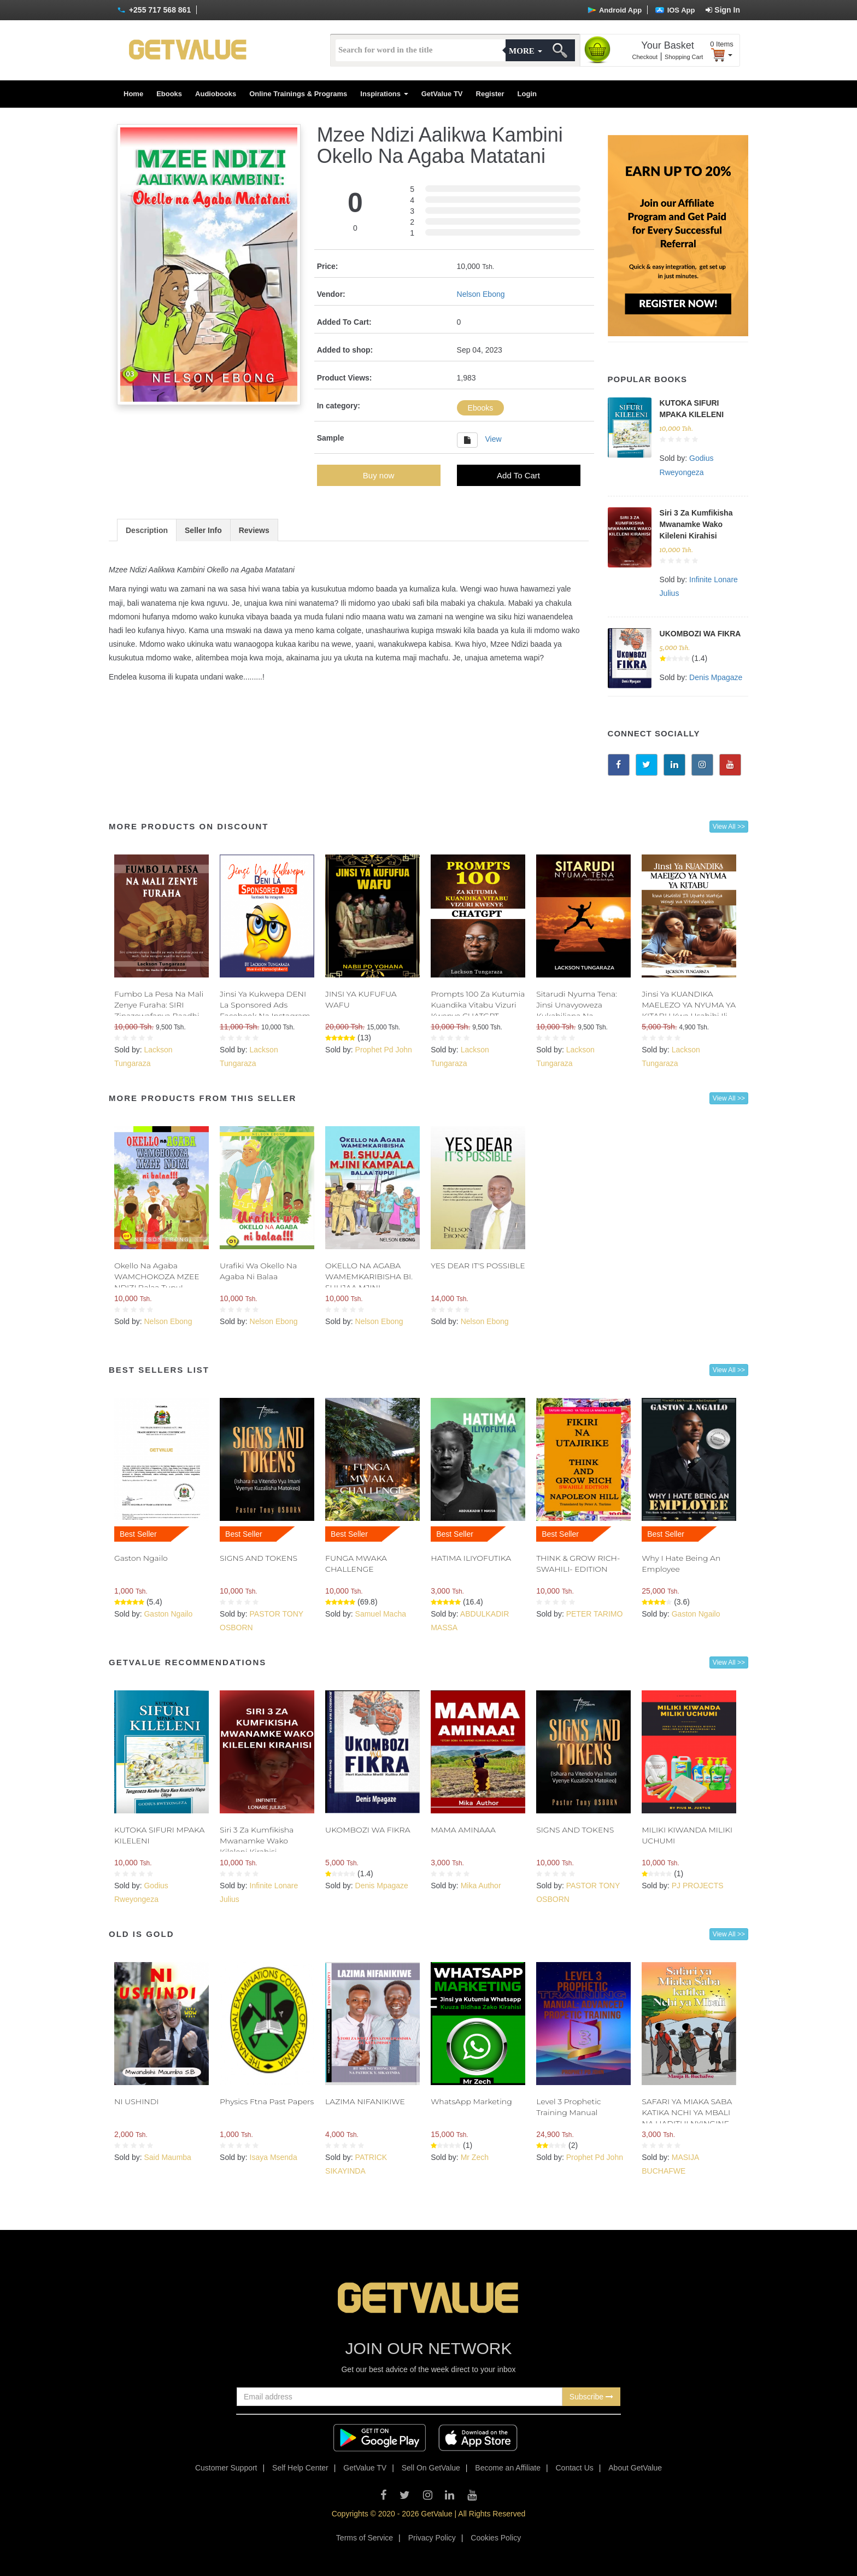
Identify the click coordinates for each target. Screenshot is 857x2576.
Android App (615, 10)
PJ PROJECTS (698, 1885)
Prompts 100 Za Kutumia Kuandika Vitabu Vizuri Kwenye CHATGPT (478, 1005)
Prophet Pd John (383, 1049)
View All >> (729, 826)
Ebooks (169, 94)
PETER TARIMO (594, 1613)
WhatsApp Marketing (471, 2101)
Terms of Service (364, 2537)
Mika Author (481, 1885)
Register (490, 94)
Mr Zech (475, 2157)
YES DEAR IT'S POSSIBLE (478, 1266)
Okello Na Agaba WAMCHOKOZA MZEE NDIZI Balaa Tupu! (156, 1276)
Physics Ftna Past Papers (267, 2101)
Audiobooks (215, 94)
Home (133, 94)
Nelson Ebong (481, 294)
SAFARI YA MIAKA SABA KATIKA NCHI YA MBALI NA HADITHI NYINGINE (687, 2112)
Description (147, 530)
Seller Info (203, 530)
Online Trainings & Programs (298, 94)
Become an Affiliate (508, 2467)
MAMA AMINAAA (463, 1830)
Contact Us (575, 2467)
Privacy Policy (432, 2537)
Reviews (254, 530)
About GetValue (635, 2467)
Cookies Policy (496, 2537)
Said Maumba (167, 2157)
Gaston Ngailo (141, 1558)
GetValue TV (442, 94)
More (525, 50)
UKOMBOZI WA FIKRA (700, 633)
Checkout (645, 57)
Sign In (723, 9)
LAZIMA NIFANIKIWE (365, 2101)
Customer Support (226, 2467)
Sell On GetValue (431, 2467)
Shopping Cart (684, 57)
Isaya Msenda (273, 2157)
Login (527, 94)
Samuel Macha (380, 1613)
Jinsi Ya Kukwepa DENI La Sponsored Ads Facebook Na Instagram (265, 1005)
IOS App (675, 10)
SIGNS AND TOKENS (258, 1558)
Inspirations (384, 94)
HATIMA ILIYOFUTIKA (471, 1558)
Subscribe (591, 2396)
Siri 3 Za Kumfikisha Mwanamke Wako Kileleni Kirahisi (696, 524)
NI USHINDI (136, 2101)
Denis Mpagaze (715, 677)
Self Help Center (300, 2467)
